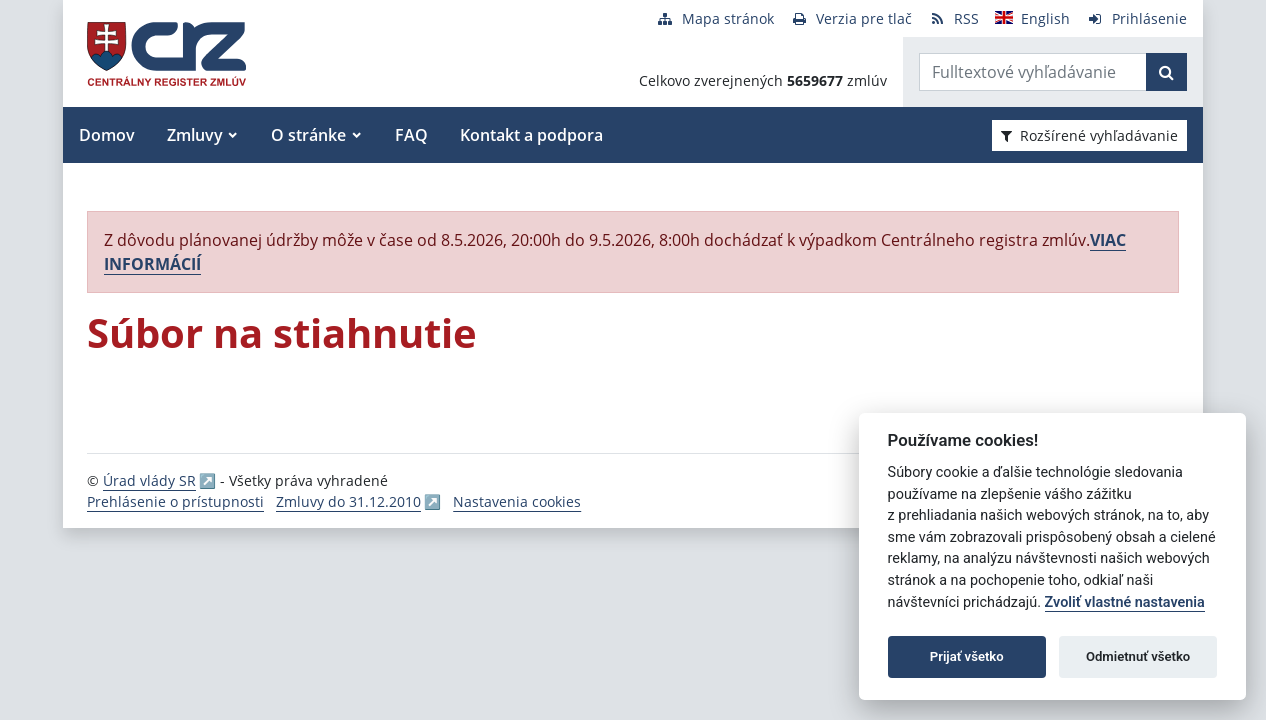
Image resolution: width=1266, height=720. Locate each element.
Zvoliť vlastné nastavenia (1125, 602)
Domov (107, 135)
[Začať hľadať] (1166, 72)
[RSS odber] (953, 18)
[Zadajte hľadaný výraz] (1033, 72)
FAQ (411, 135)
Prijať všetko (967, 656)
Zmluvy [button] (195, 135)
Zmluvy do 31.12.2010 (348, 501)
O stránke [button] (308, 135)
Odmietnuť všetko (1138, 656)
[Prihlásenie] (1136, 18)
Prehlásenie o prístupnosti (175, 501)
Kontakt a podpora (531, 135)
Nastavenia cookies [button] (517, 501)
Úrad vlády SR (149, 480)
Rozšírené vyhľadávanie (1089, 135)
